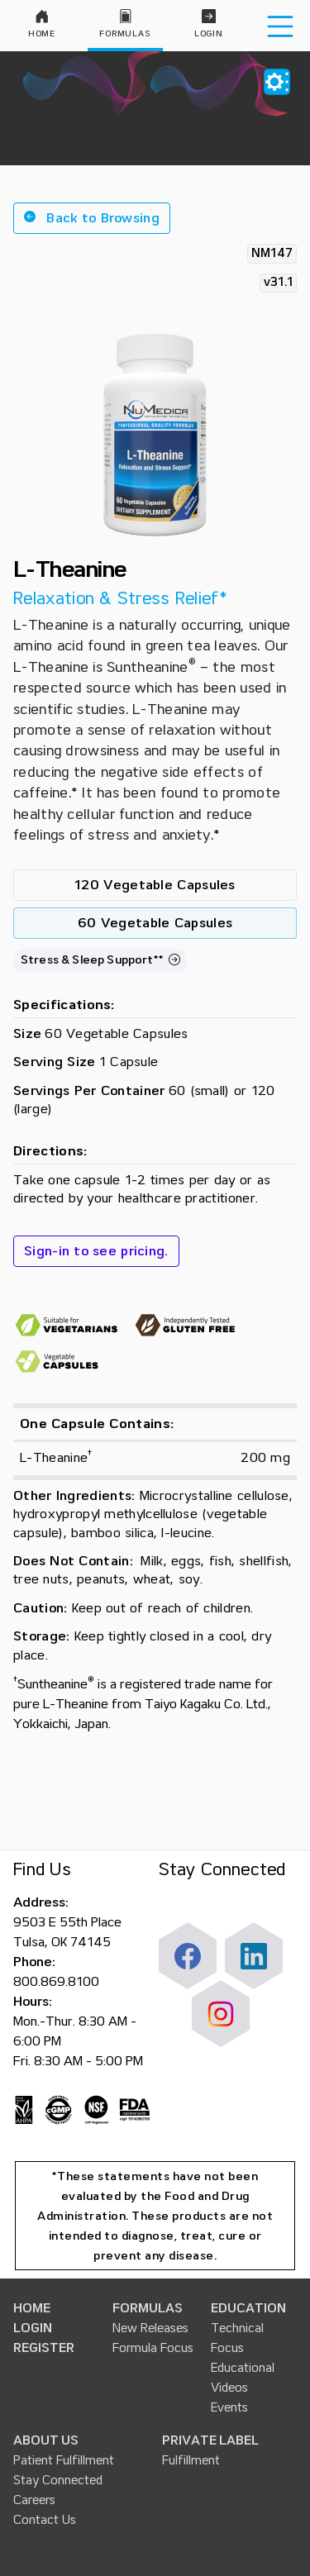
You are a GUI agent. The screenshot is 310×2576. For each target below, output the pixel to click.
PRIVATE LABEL (210, 2440)
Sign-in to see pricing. (96, 1251)
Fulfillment (191, 2460)
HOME (31, 2308)
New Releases (150, 2328)
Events (229, 2407)
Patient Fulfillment (63, 2460)
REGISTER (43, 2347)
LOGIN (32, 2328)
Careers (34, 2500)
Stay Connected (58, 2480)
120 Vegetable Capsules (155, 885)
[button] (91, 218)
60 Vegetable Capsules (155, 923)
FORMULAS (147, 2308)
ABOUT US (46, 2440)
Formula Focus (152, 2347)
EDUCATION (248, 2308)
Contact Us (44, 2519)
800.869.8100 (56, 1981)
